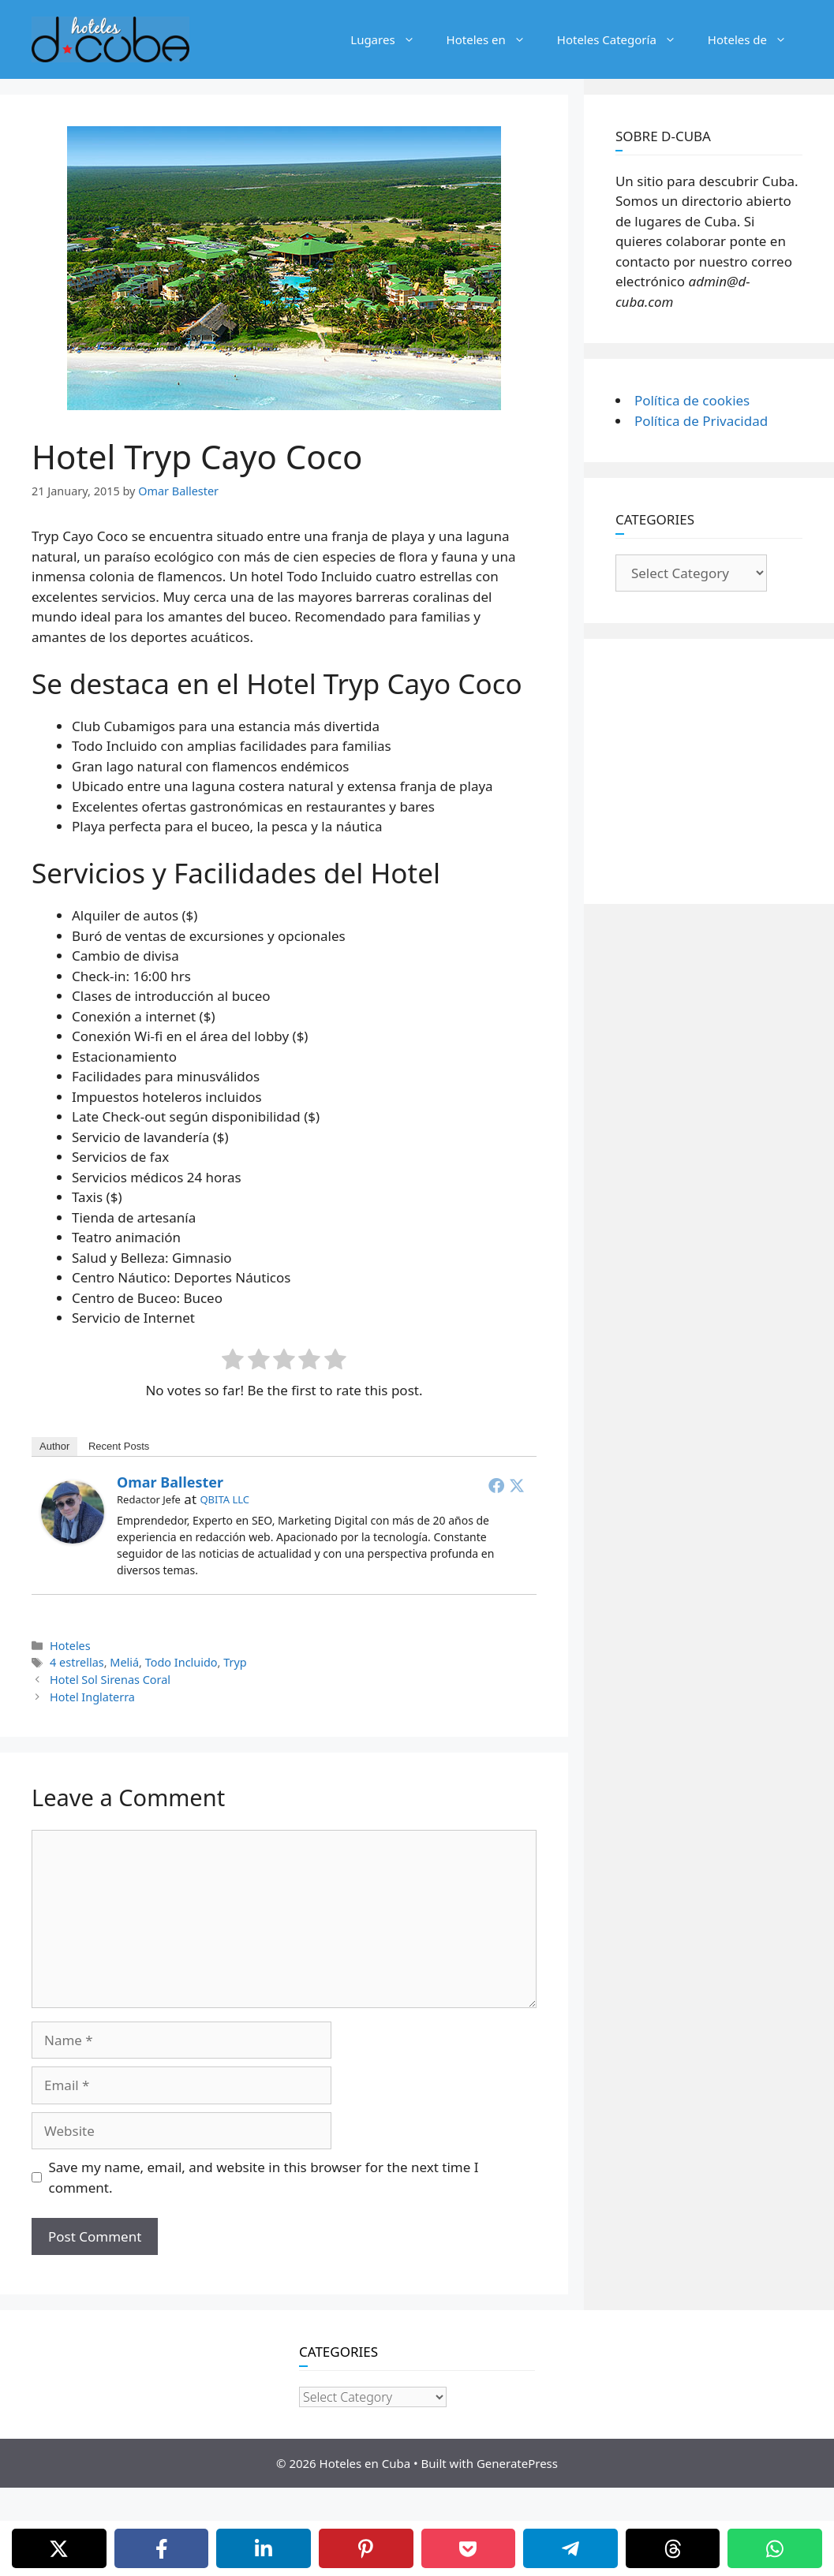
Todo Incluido (181, 1662)
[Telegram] (570, 2548)
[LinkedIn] (263, 2548)
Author (54, 1446)
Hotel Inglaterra (92, 1696)
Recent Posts (118, 1446)
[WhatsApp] (774, 2548)
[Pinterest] (366, 2548)
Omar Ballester (170, 1482)
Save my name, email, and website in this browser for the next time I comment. (264, 2177)
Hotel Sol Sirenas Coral (110, 1679)
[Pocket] (468, 2548)
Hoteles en (494, 39)
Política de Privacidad (701, 421)
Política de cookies (692, 400)
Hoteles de (755, 39)
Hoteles (70, 1645)
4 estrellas (77, 1662)
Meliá (124, 1662)
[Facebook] (161, 2548)
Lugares (390, 39)
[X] (59, 2548)
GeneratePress (517, 2463)
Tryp (235, 1662)
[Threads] (673, 2548)
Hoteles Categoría (624, 39)
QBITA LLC (224, 1499)
